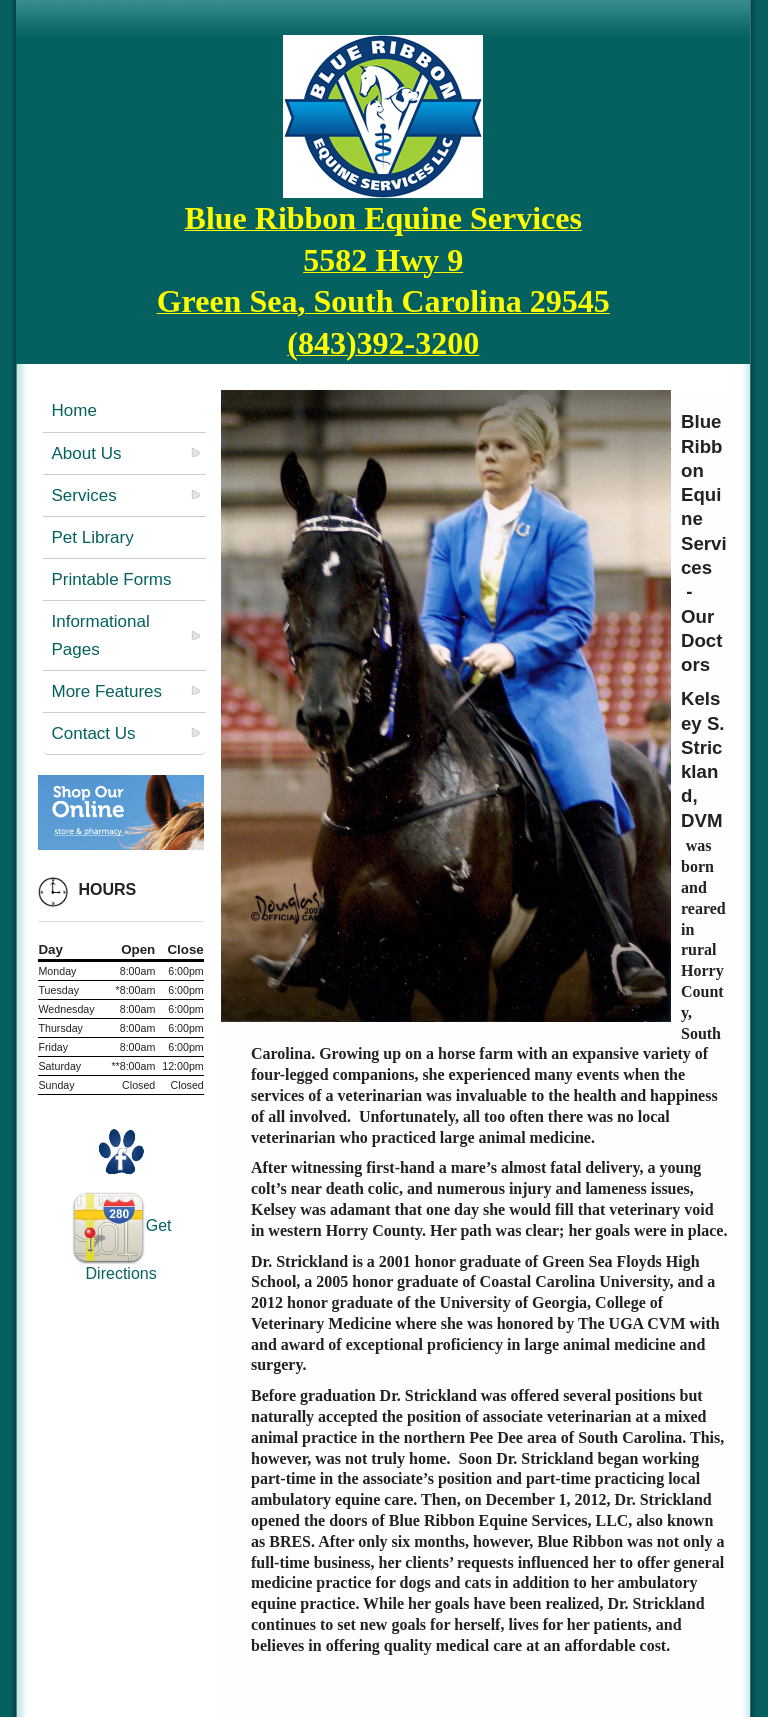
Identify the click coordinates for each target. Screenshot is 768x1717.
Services (83, 495)
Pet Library (92, 537)
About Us (86, 453)
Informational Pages (100, 635)
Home (73, 410)
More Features (106, 691)
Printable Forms (111, 579)
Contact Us (93, 733)
